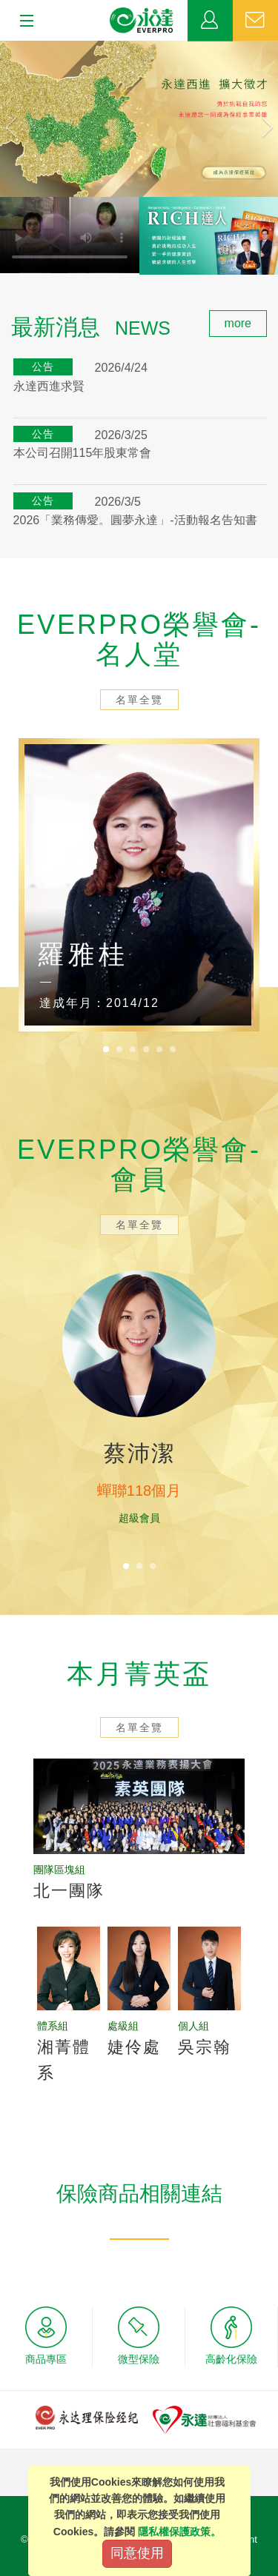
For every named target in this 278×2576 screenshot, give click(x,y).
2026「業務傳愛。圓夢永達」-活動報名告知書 (135, 520)
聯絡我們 (255, 20)
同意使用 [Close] (137, 2553)
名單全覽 (139, 700)
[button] (21, 119)
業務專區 (210, 20)
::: (5, 318)
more (238, 323)
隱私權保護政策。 (179, 2531)
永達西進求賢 (49, 386)
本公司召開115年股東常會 (82, 452)
